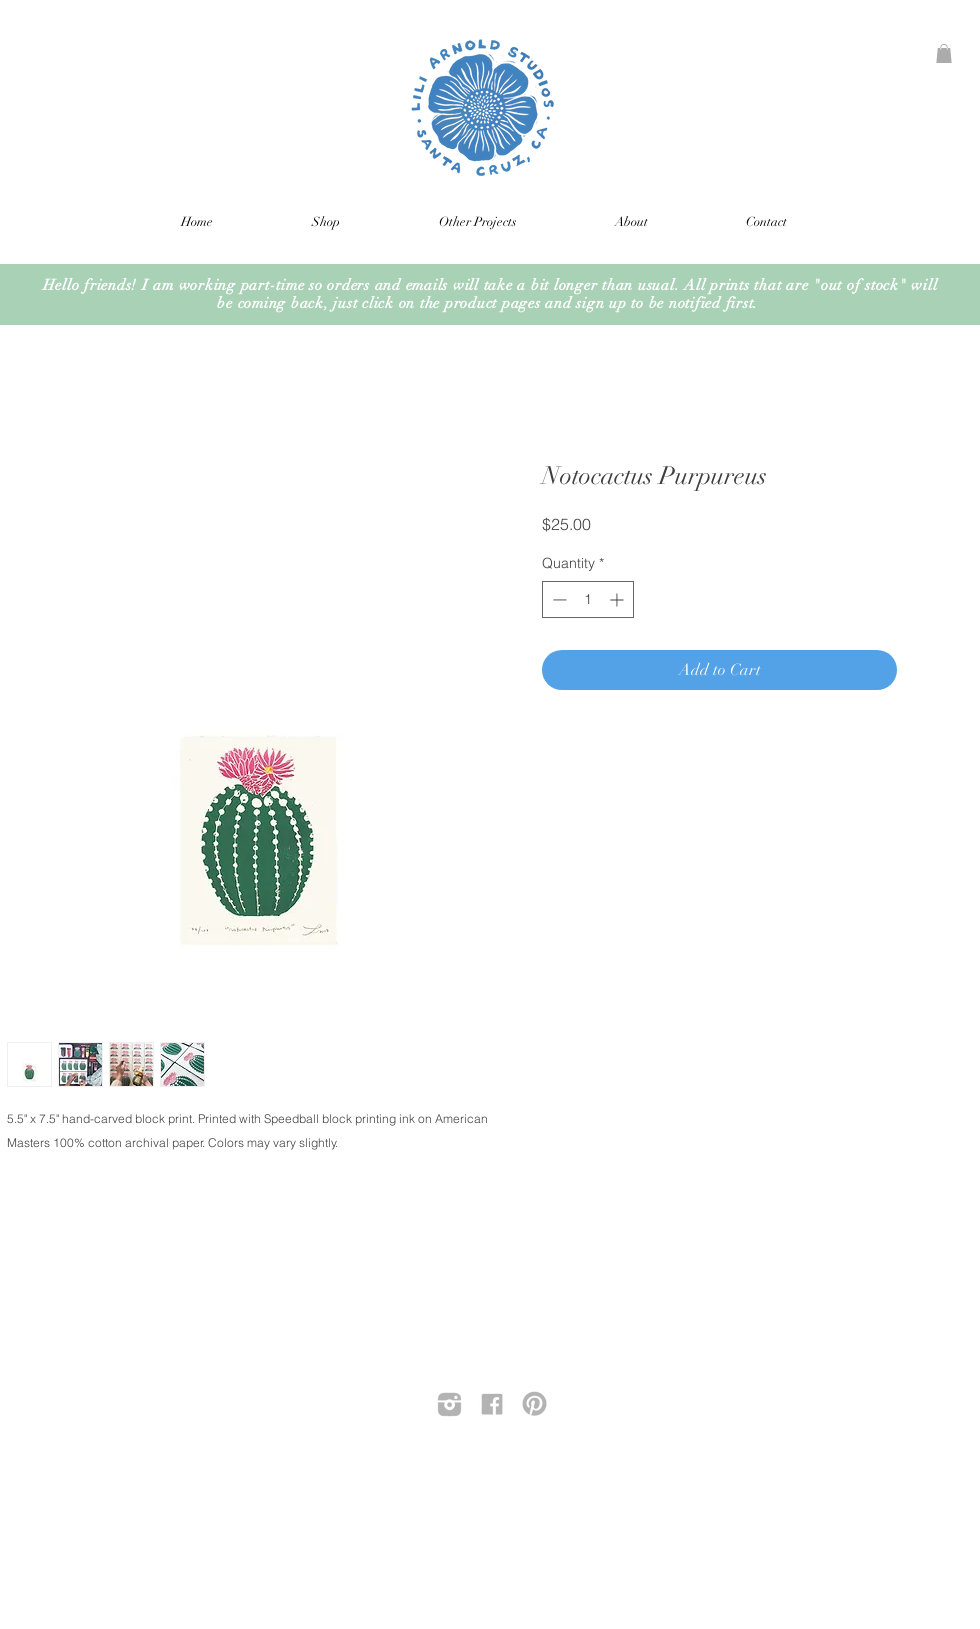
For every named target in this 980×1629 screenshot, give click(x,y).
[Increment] (618, 599)
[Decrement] (557, 599)
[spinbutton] (588, 599)
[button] (944, 53)
